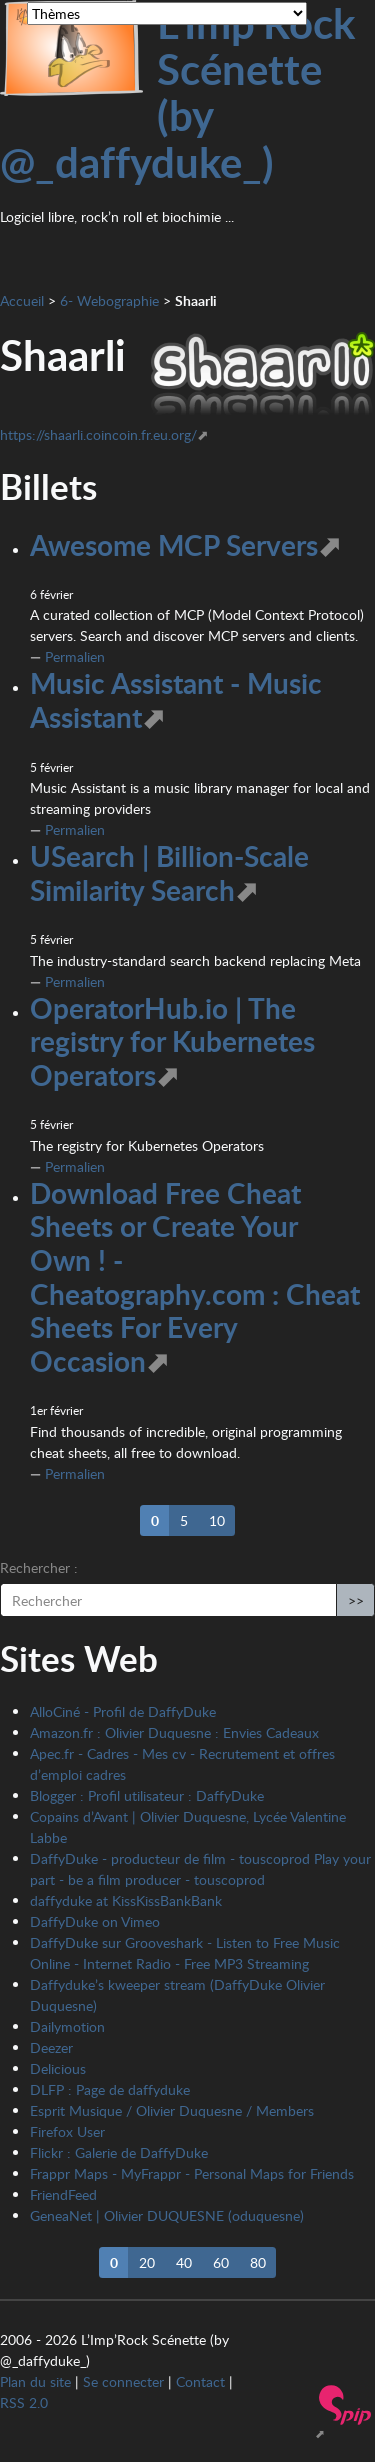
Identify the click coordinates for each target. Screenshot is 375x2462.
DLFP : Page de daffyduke (110, 2089)
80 (258, 2262)
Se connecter (123, 2381)
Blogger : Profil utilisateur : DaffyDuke (147, 1795)
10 (217, 1520)
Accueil (22, 300)
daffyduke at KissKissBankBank (126, 1900)
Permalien (75, 656)
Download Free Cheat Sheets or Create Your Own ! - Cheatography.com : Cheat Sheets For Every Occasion (195, 1277)
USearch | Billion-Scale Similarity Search (169, 873)
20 (147, 2262)
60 (221, 2262)
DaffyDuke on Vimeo (95, 1921)
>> (356, 1600)
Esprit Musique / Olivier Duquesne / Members (172, 2110)
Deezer (51, 2047)
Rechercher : (39, 1567)
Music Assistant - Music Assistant (176, 700)
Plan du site (35, 2381)
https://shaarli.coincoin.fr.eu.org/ (98, 434)
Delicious (58, 2068)
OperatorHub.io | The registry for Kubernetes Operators (172, 1041)
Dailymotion (67, 2026)
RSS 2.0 (24, 2402)
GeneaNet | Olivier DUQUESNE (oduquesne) (167, 2215)
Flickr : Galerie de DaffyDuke (119, 2152)
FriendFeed (63, 2194)
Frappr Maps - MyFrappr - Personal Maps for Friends (192, 2173)
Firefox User (67, 2131)
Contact (200, 2381)
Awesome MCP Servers (174, 545)
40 (184, 2262)
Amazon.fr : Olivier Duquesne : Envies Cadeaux (174, 1732)
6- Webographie (109, 300)
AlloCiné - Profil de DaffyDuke (123, 1711)
